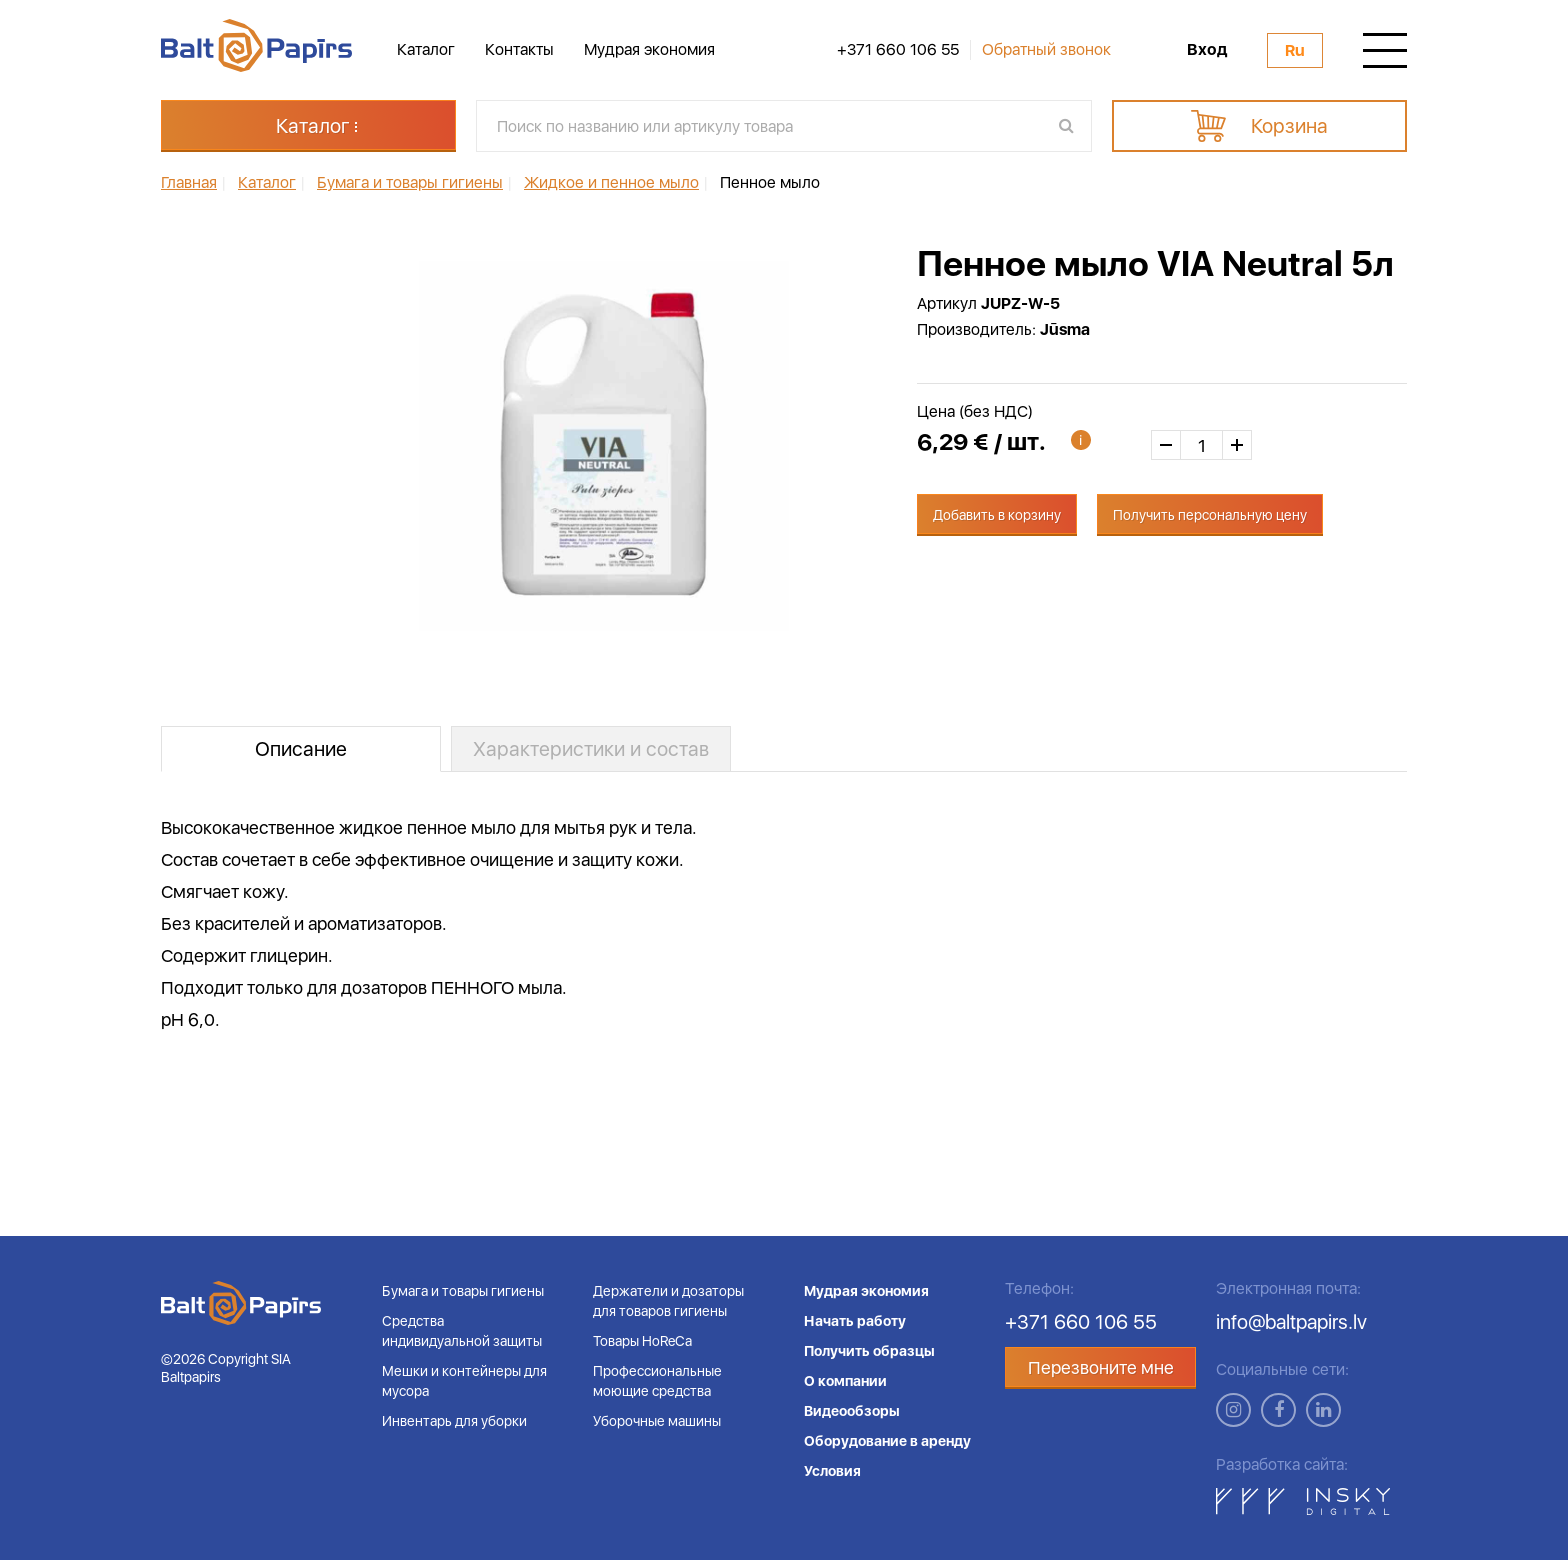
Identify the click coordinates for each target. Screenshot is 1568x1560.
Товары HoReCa (642, 1341)
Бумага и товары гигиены (463, 1291)
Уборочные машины (657, 1421)
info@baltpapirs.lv (1291, 1322)
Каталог (426, 49)
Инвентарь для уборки (454, 1421)
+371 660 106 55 (898, 50)
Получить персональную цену (1210, 515)
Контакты (519, 49)
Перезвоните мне (1101, 1367)
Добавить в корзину (997, 515)
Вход (1207, 50)
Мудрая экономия (649, 49)
